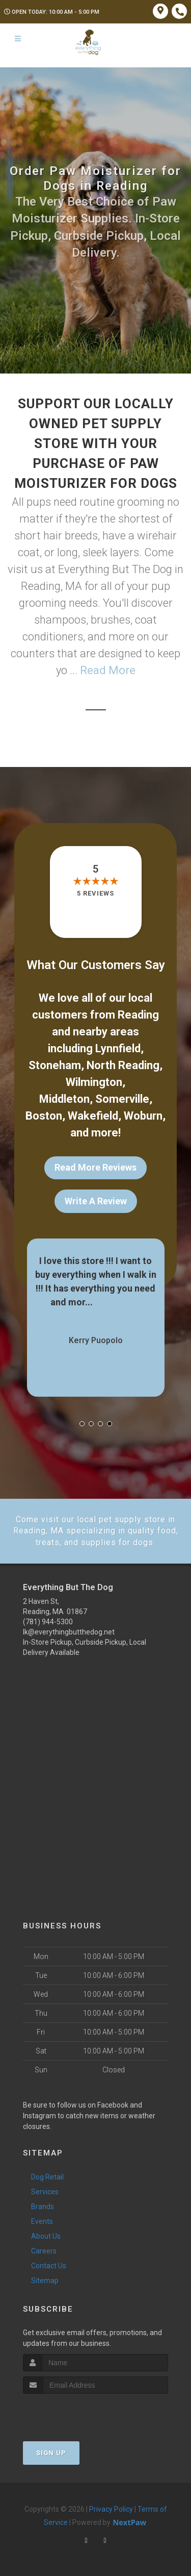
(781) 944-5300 (48, 1622)
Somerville (122, 1099)
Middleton (64, 1099)
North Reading (123, 1065)
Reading (138, 1014)
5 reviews (95, 893)
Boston (43, 1115)
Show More (118, 1302)
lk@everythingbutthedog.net (69, 1632)
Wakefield (93, 1115)
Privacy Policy (111, 2509)
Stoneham (55, 1065)
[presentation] (77, 2413)
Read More (107, 670)
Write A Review (96, 1201)
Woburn (143, 1115)
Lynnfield (118, 1048)
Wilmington (94, 1082)
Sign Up (51, 2453)
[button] (82, 1423)
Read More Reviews (95, 1167)
